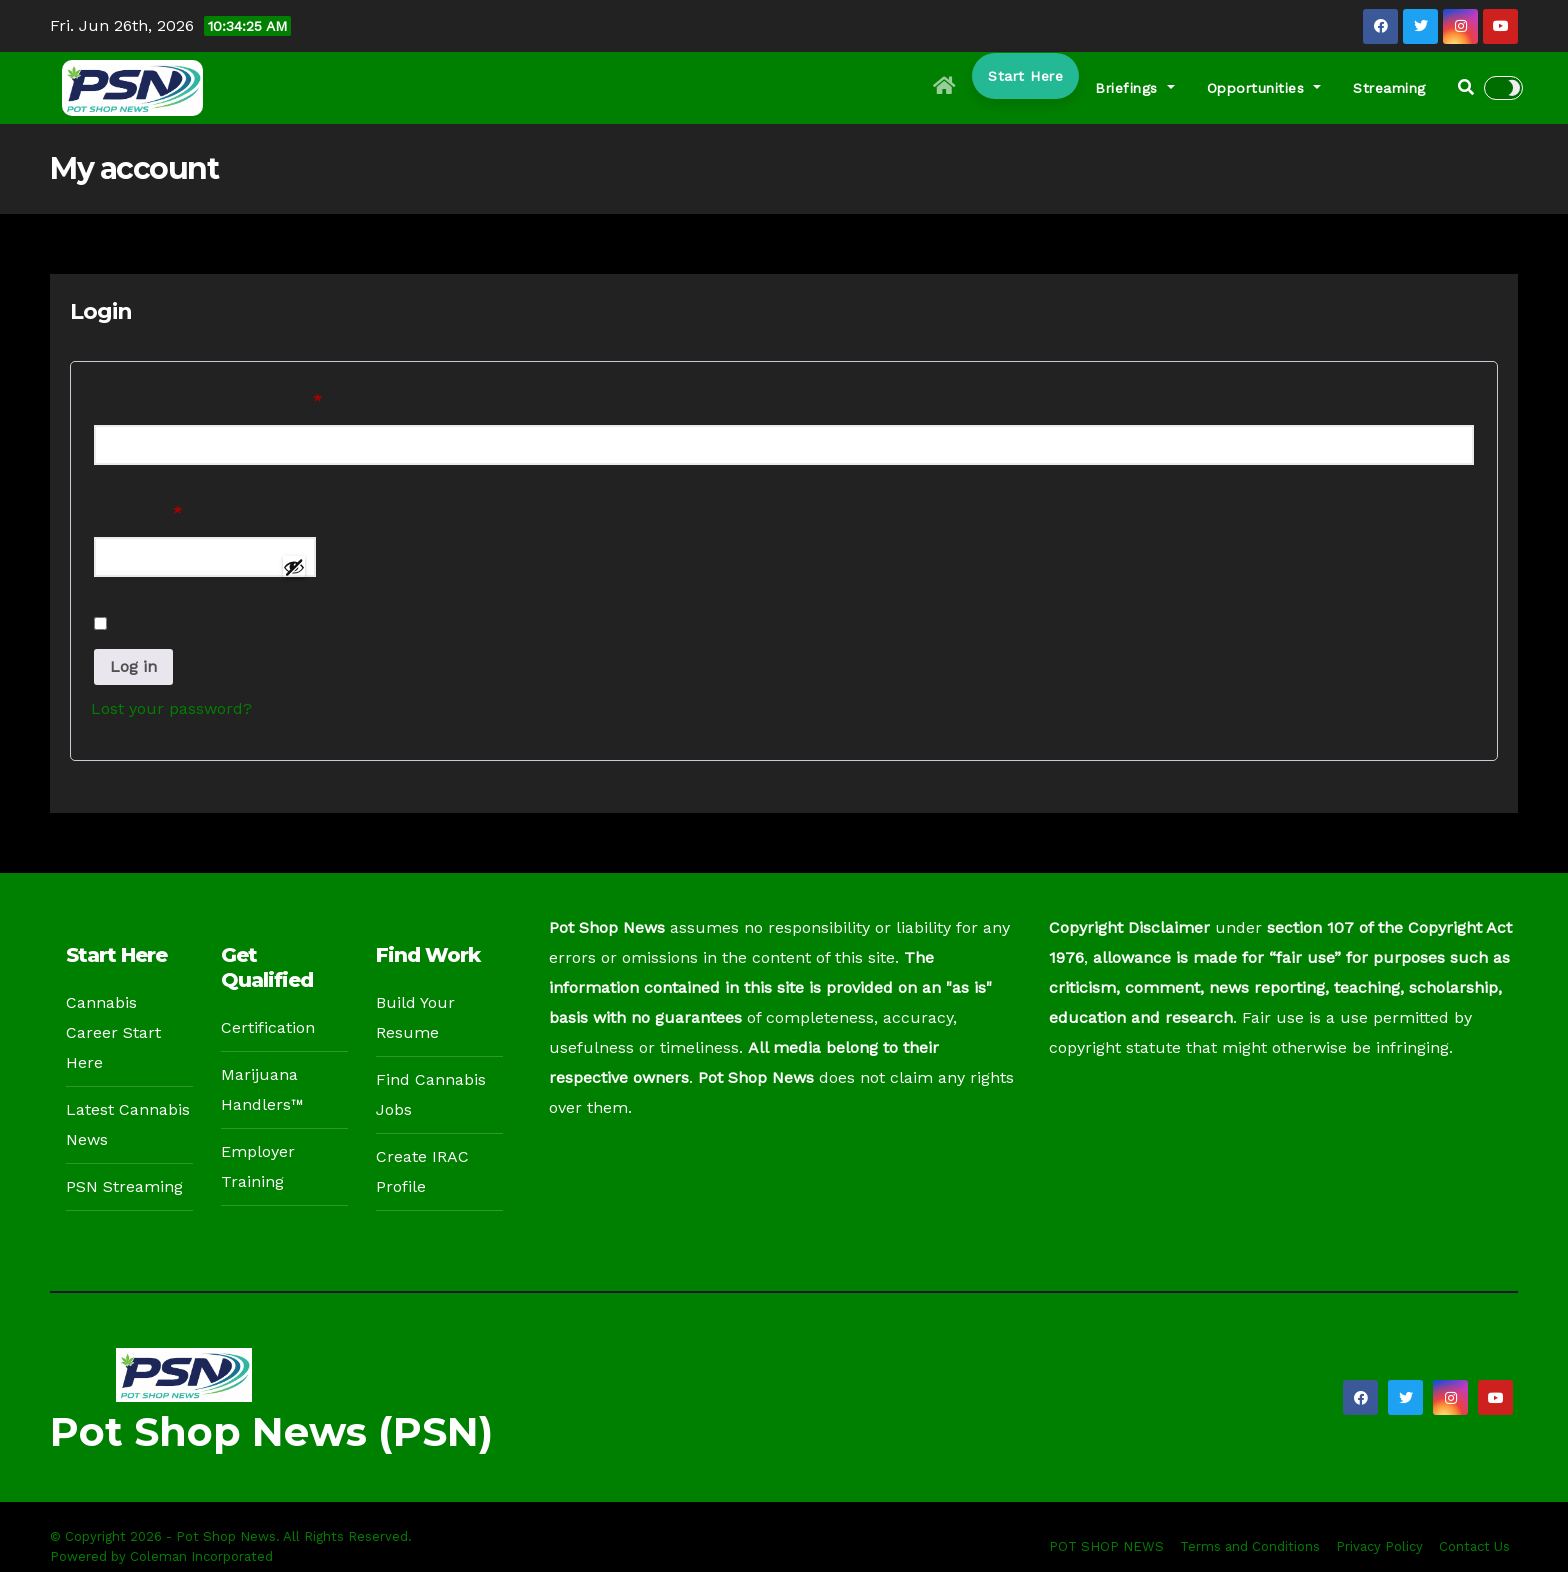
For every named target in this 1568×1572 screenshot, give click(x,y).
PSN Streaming (124, 1186)
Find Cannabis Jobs (431, 1094)
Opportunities (1264, 88)
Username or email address (242, 397)
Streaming (1389, 88)
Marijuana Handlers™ (262, 1089)
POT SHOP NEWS (1106, 1546)
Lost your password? (171, 708)
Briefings (1135, 88)
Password (172, 509)
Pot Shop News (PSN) (271, 1431)
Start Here (1025, 76)
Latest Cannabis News (128, 1124)
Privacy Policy (1379, 1546)
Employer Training (258, 1166)
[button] (1466, 87)
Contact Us (1474, 1546)
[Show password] (294, 567)
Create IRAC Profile (422, 1171)
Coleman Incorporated (201, 1556)
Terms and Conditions (1250, 1546)
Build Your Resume (415, 1017)
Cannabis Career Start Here (113, 1032)
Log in (133, 666)
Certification (268, 1027)
